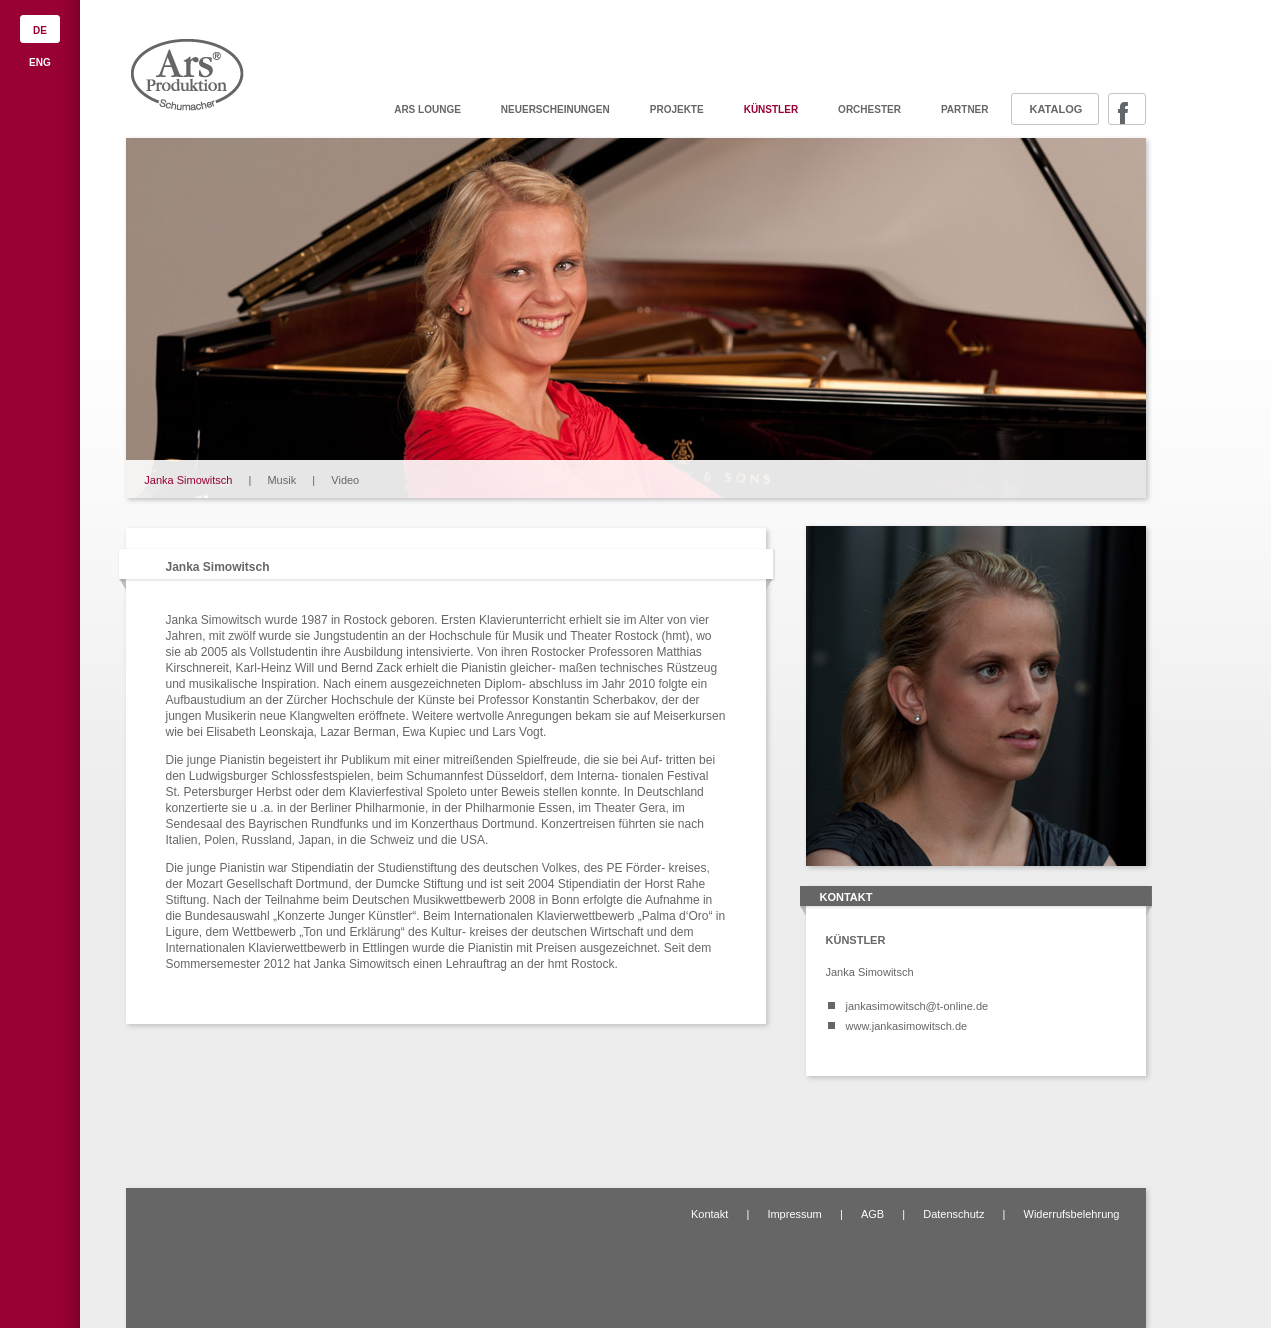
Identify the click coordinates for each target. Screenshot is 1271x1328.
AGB (872, 1214)
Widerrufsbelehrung (1072, 1214)
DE (40, 30)
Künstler (771, 109)
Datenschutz (953, 1214)
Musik (281, 480)
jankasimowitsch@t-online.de (917, 1006)
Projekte (677, 109)
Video (345, 480)
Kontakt (709, 1214)
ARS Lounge (427, 109)
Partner (965, 109)
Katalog (1056, 109)
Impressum (794, 1214)
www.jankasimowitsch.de (907, 1026)
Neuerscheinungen (555, 109)
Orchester (869, 109)
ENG (40, 62)
